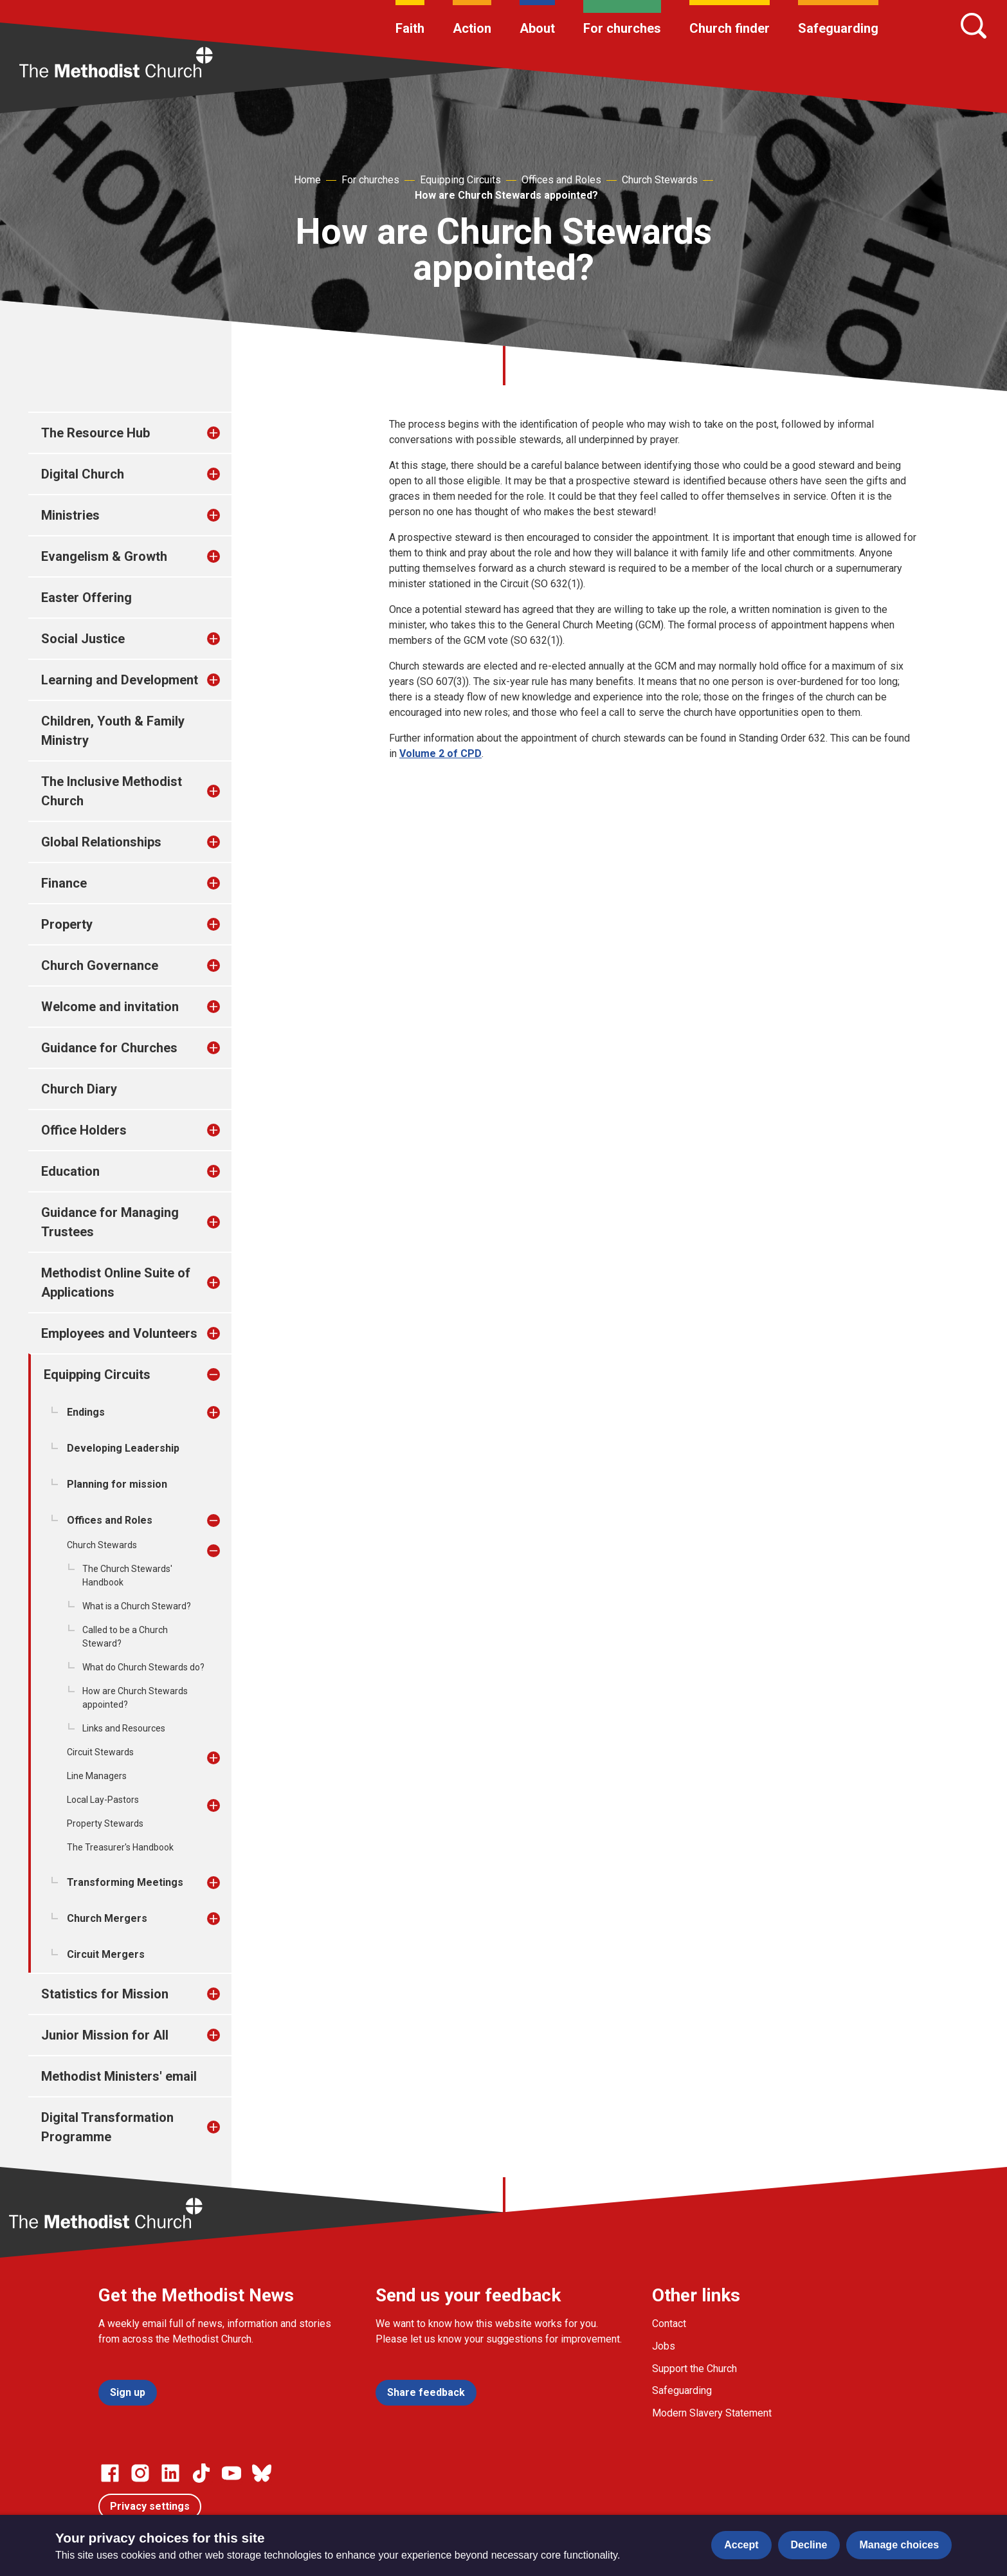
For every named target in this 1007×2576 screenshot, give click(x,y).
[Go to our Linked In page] (170, 2473)
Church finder (729, 28)
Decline (809, 2544)
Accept (741, 2544)
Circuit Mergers (106, 1954)
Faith (409, 28)
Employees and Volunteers (119, 1333)
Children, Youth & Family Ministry (113, 730)
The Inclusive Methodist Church (111, 791)
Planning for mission (117, 1484)
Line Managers (97, 1776)
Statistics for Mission (104, 1994)
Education (70, 1171)
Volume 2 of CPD (440, 753)
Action (472, 28)
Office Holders (84, 1130)
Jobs (663, 2346)
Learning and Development (119, 680)
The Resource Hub (95, 433)
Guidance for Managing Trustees (110, 1222)
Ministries (70, 515)
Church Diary (79, 1089)
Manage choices (899, 2544)
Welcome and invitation (110, 1006)
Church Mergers (107, 1918)
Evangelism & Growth (104, 556)
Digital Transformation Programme (107, 2127)
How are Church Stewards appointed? (506, 195)
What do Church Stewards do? (143, 1667)
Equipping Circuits (460, 180)
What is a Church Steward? (136, 1606)
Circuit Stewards (100, 1752)
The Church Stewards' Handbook (127, 1575)
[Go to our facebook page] (110, 2473)
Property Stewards (105, 1823)
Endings (86, 1412)
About (537, 28)
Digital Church (82, 474)
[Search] (973, 26)
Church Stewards (660, 180)
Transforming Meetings (125, 1882)
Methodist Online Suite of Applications (115, 1282)
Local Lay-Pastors (103, 1800)
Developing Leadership (123, 1448)
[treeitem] (226, 432)
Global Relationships (101, 842)
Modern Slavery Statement (712, 2413)
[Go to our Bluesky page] (261, 2473)
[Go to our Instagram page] (140, 2473)
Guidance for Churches (109, 1047)
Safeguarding (838, 28)
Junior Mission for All (104, 2035)
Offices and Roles (561, 180)
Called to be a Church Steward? (125, 1637)
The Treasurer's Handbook (120, 1847)
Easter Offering (86, 597)
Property (67, 924)
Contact (669, 2323)
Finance (64, 883)
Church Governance (99, 965)
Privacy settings (150, 2506)
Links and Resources (123, 1728)
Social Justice (83, 638)
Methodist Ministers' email (119, 2076)
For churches (622, 28)
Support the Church (694, 2368)
